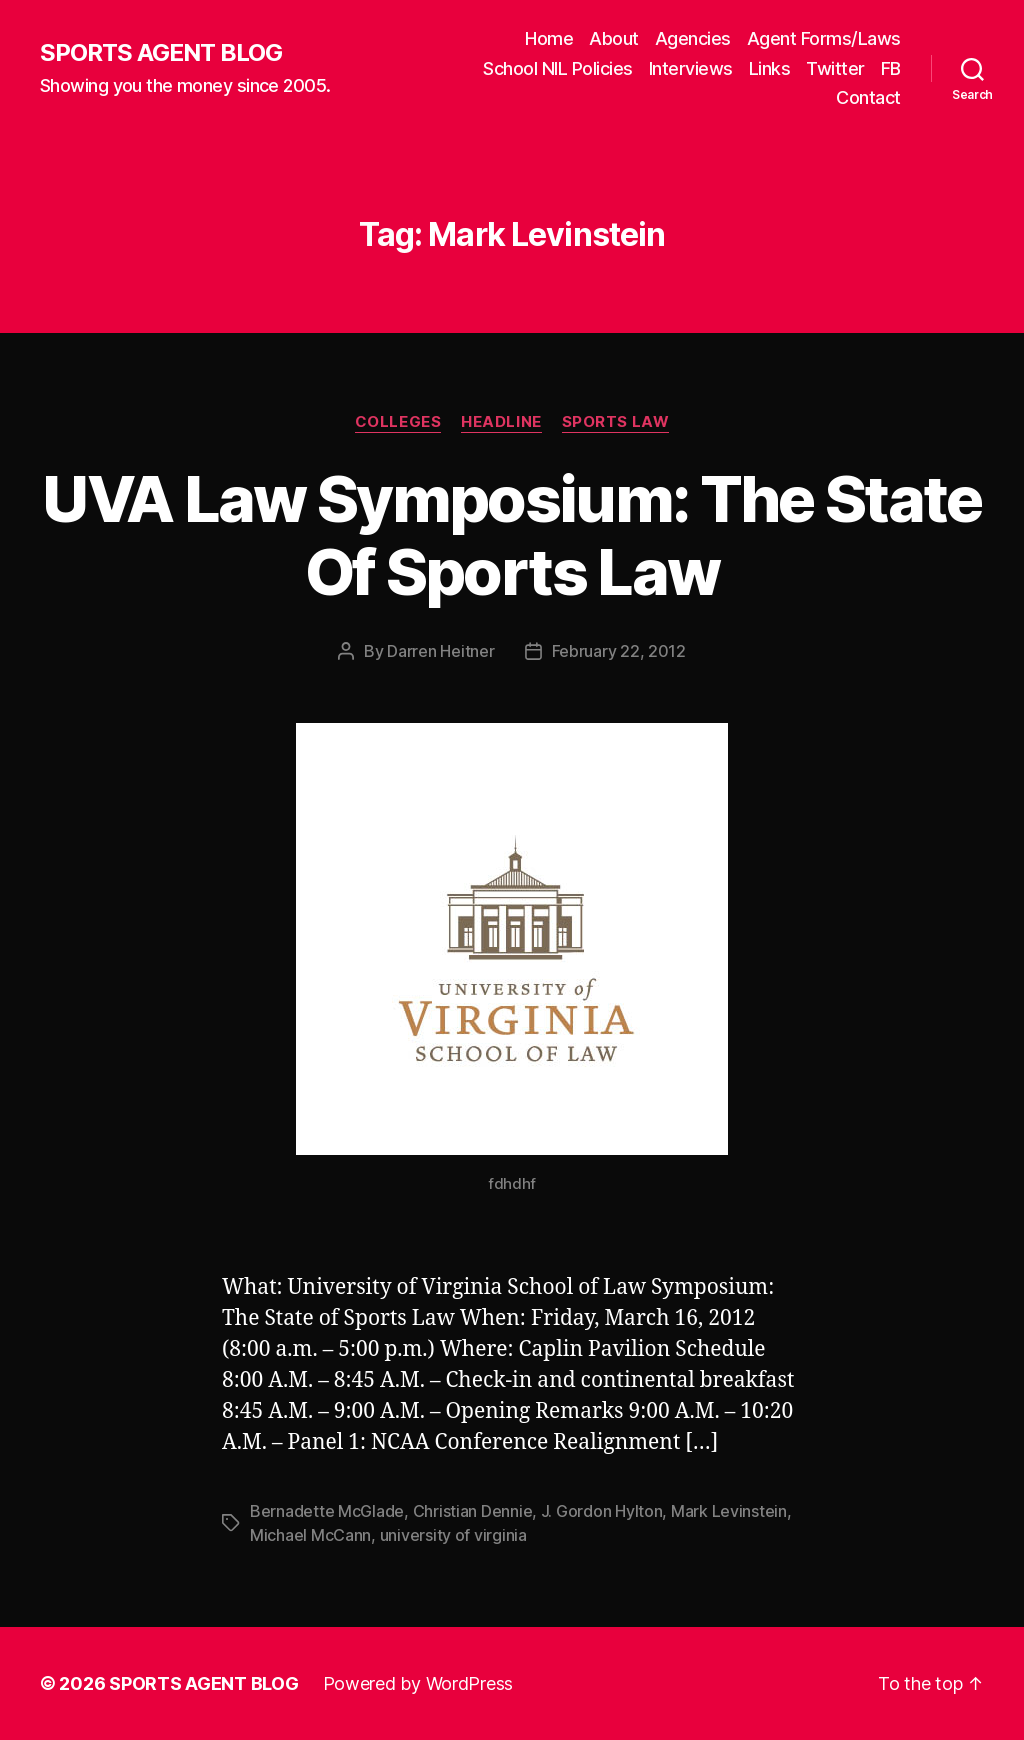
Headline (501, 422)
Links (770, 68)
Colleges (398, 422)
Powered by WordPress (418, 1683)
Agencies (693, 38)
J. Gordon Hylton (602, 1511)
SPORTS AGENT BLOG (161, 53)
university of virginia (453, 1535)
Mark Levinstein (729, 1511)
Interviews (691, 68)
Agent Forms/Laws (824, 38)
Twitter (835, 68)
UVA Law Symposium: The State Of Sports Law (512, 535)
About (614, 38)
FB (891, 68)
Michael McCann (310, 1535)
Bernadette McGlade (327, 1511)
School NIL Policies (558, 68)
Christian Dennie (473, 1511)
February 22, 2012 (619, 651)
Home (549, 38)
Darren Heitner (440, 651)
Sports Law (616, 422)
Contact (868, 97)
